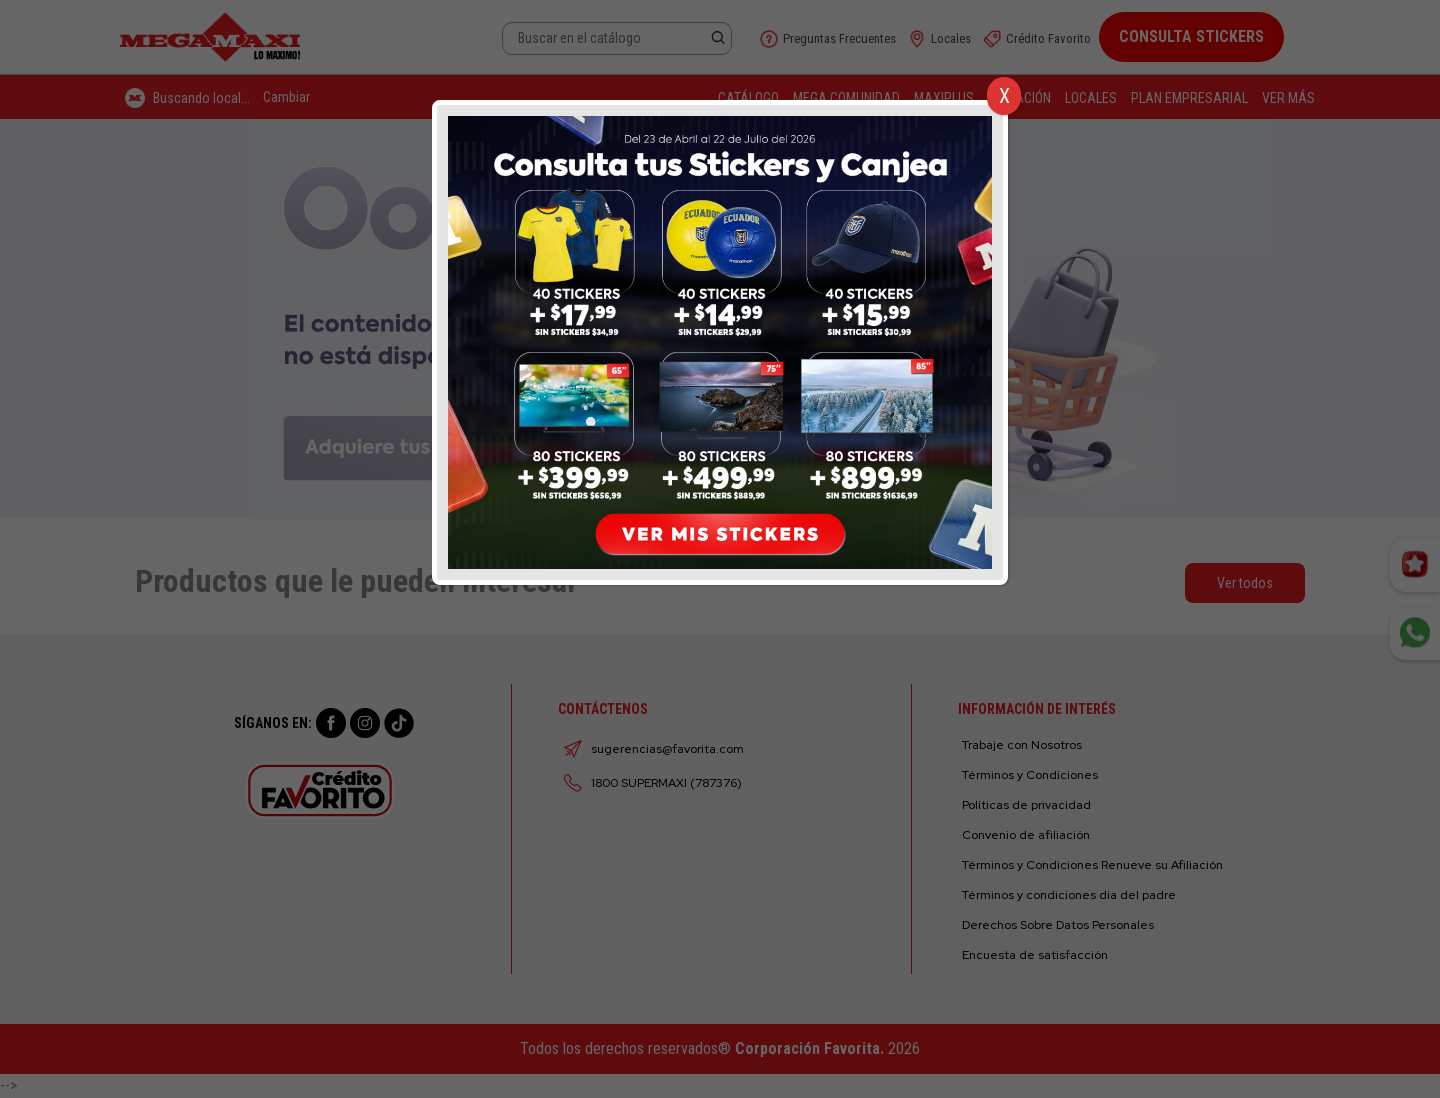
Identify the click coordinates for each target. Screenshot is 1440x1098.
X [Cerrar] (1004, 96)
